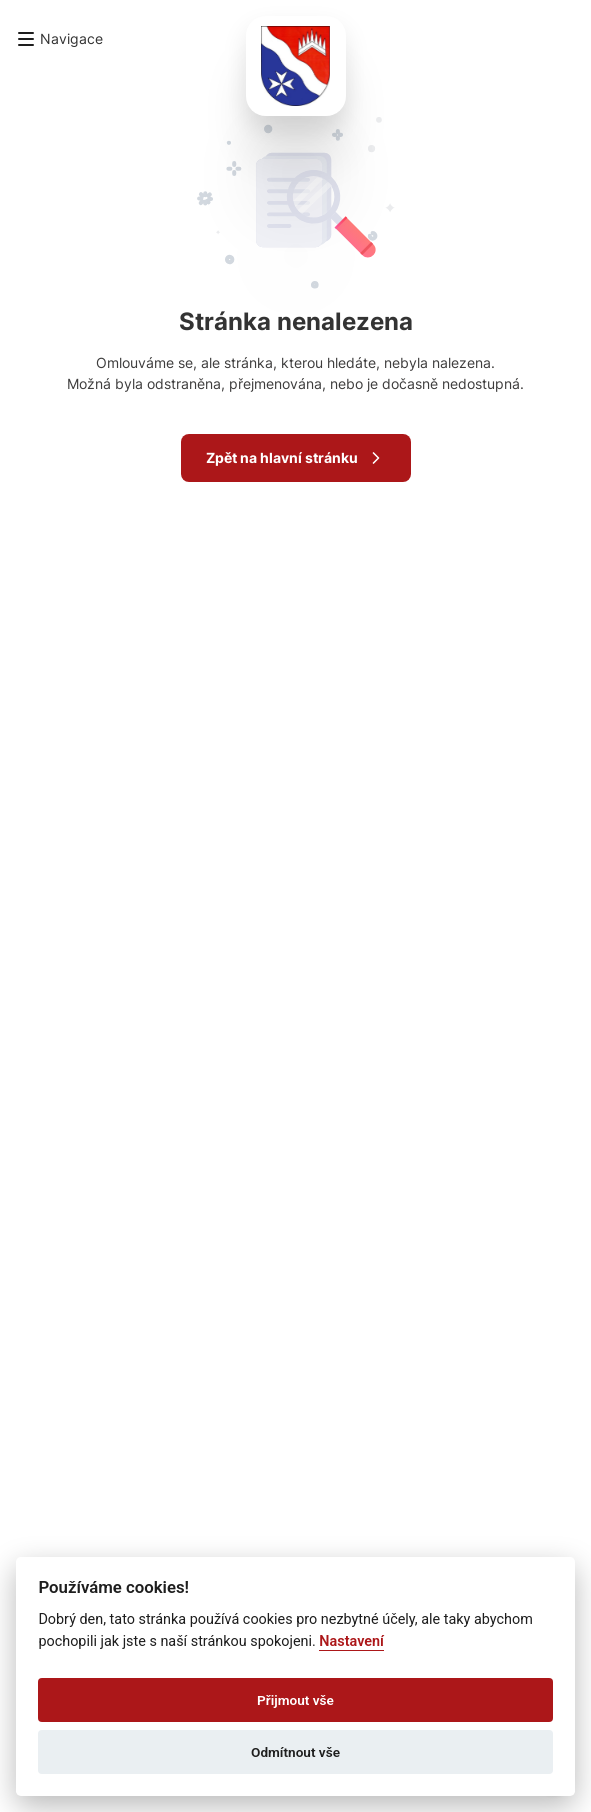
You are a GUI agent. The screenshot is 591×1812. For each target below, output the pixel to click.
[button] (59, 39)
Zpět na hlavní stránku (296, 458)
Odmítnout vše (295, 1752)
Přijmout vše (295, 1700)
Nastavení (351, 1641)
